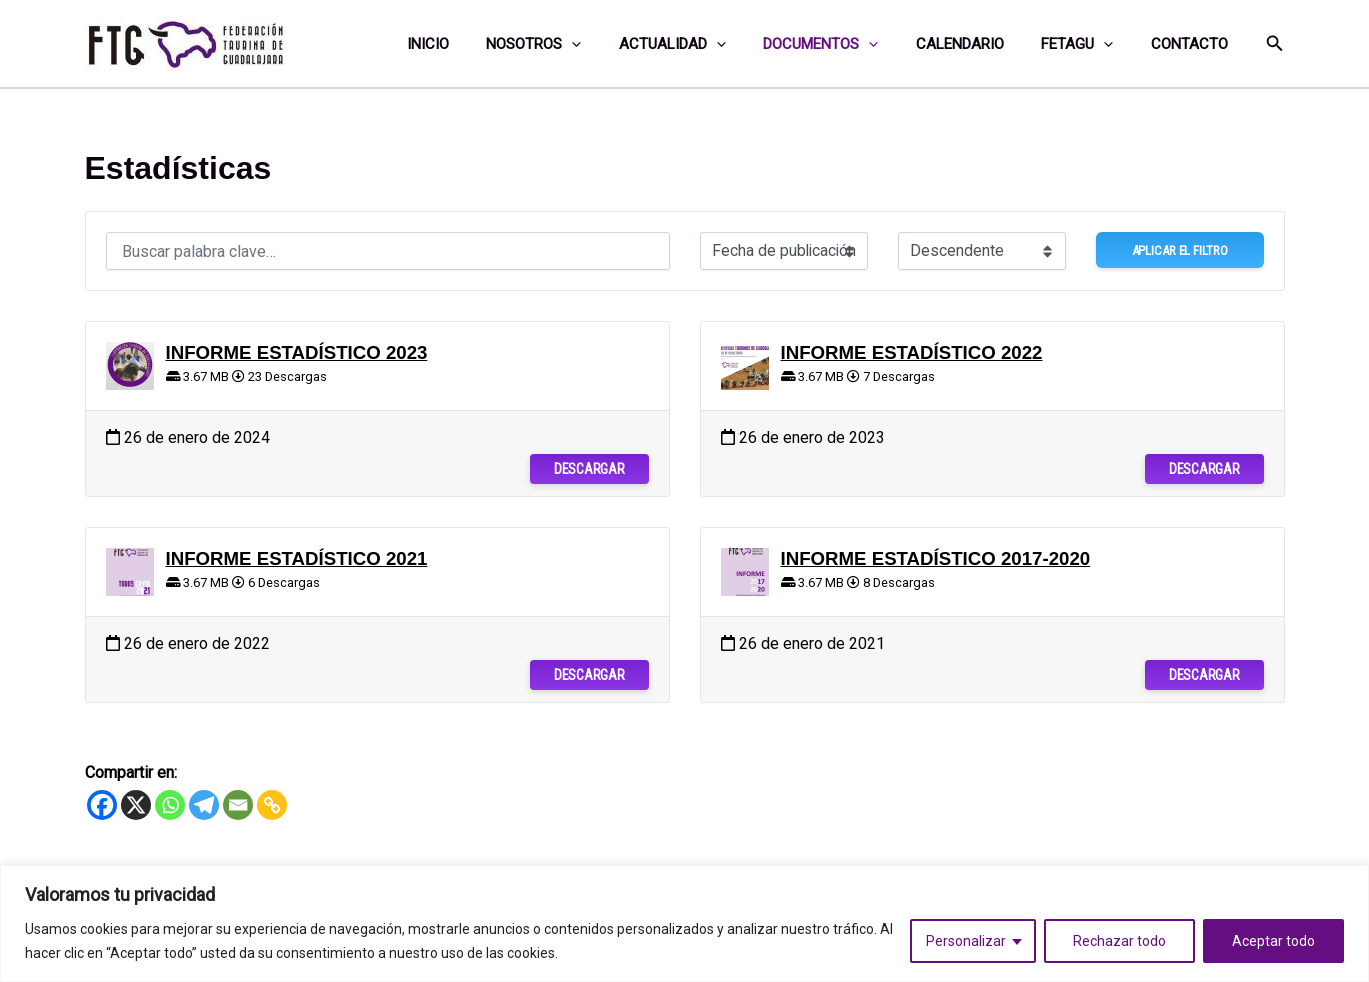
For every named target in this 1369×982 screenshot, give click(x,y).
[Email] (238, 805)
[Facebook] (102, 805)
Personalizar (966, 941)
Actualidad (705, 44)
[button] (1275, 43)
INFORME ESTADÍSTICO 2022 (912, 352)
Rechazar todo (1119, 941)
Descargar (589, 469)
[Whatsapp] (170, 805)
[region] (684, 923)
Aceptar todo (1273, 941)
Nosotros (574, 44)
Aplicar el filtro (1180, 250)
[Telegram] (204, 805)
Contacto (1192, 44)
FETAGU (1088, 44)
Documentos (846, 44)
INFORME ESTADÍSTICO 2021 (297, 558)
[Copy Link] (272, 805)
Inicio (476, 44)
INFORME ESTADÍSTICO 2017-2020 (936, 558)
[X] (136, 805)
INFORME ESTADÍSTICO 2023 (297, 352)
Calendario (978, 44)
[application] (612, 44)
